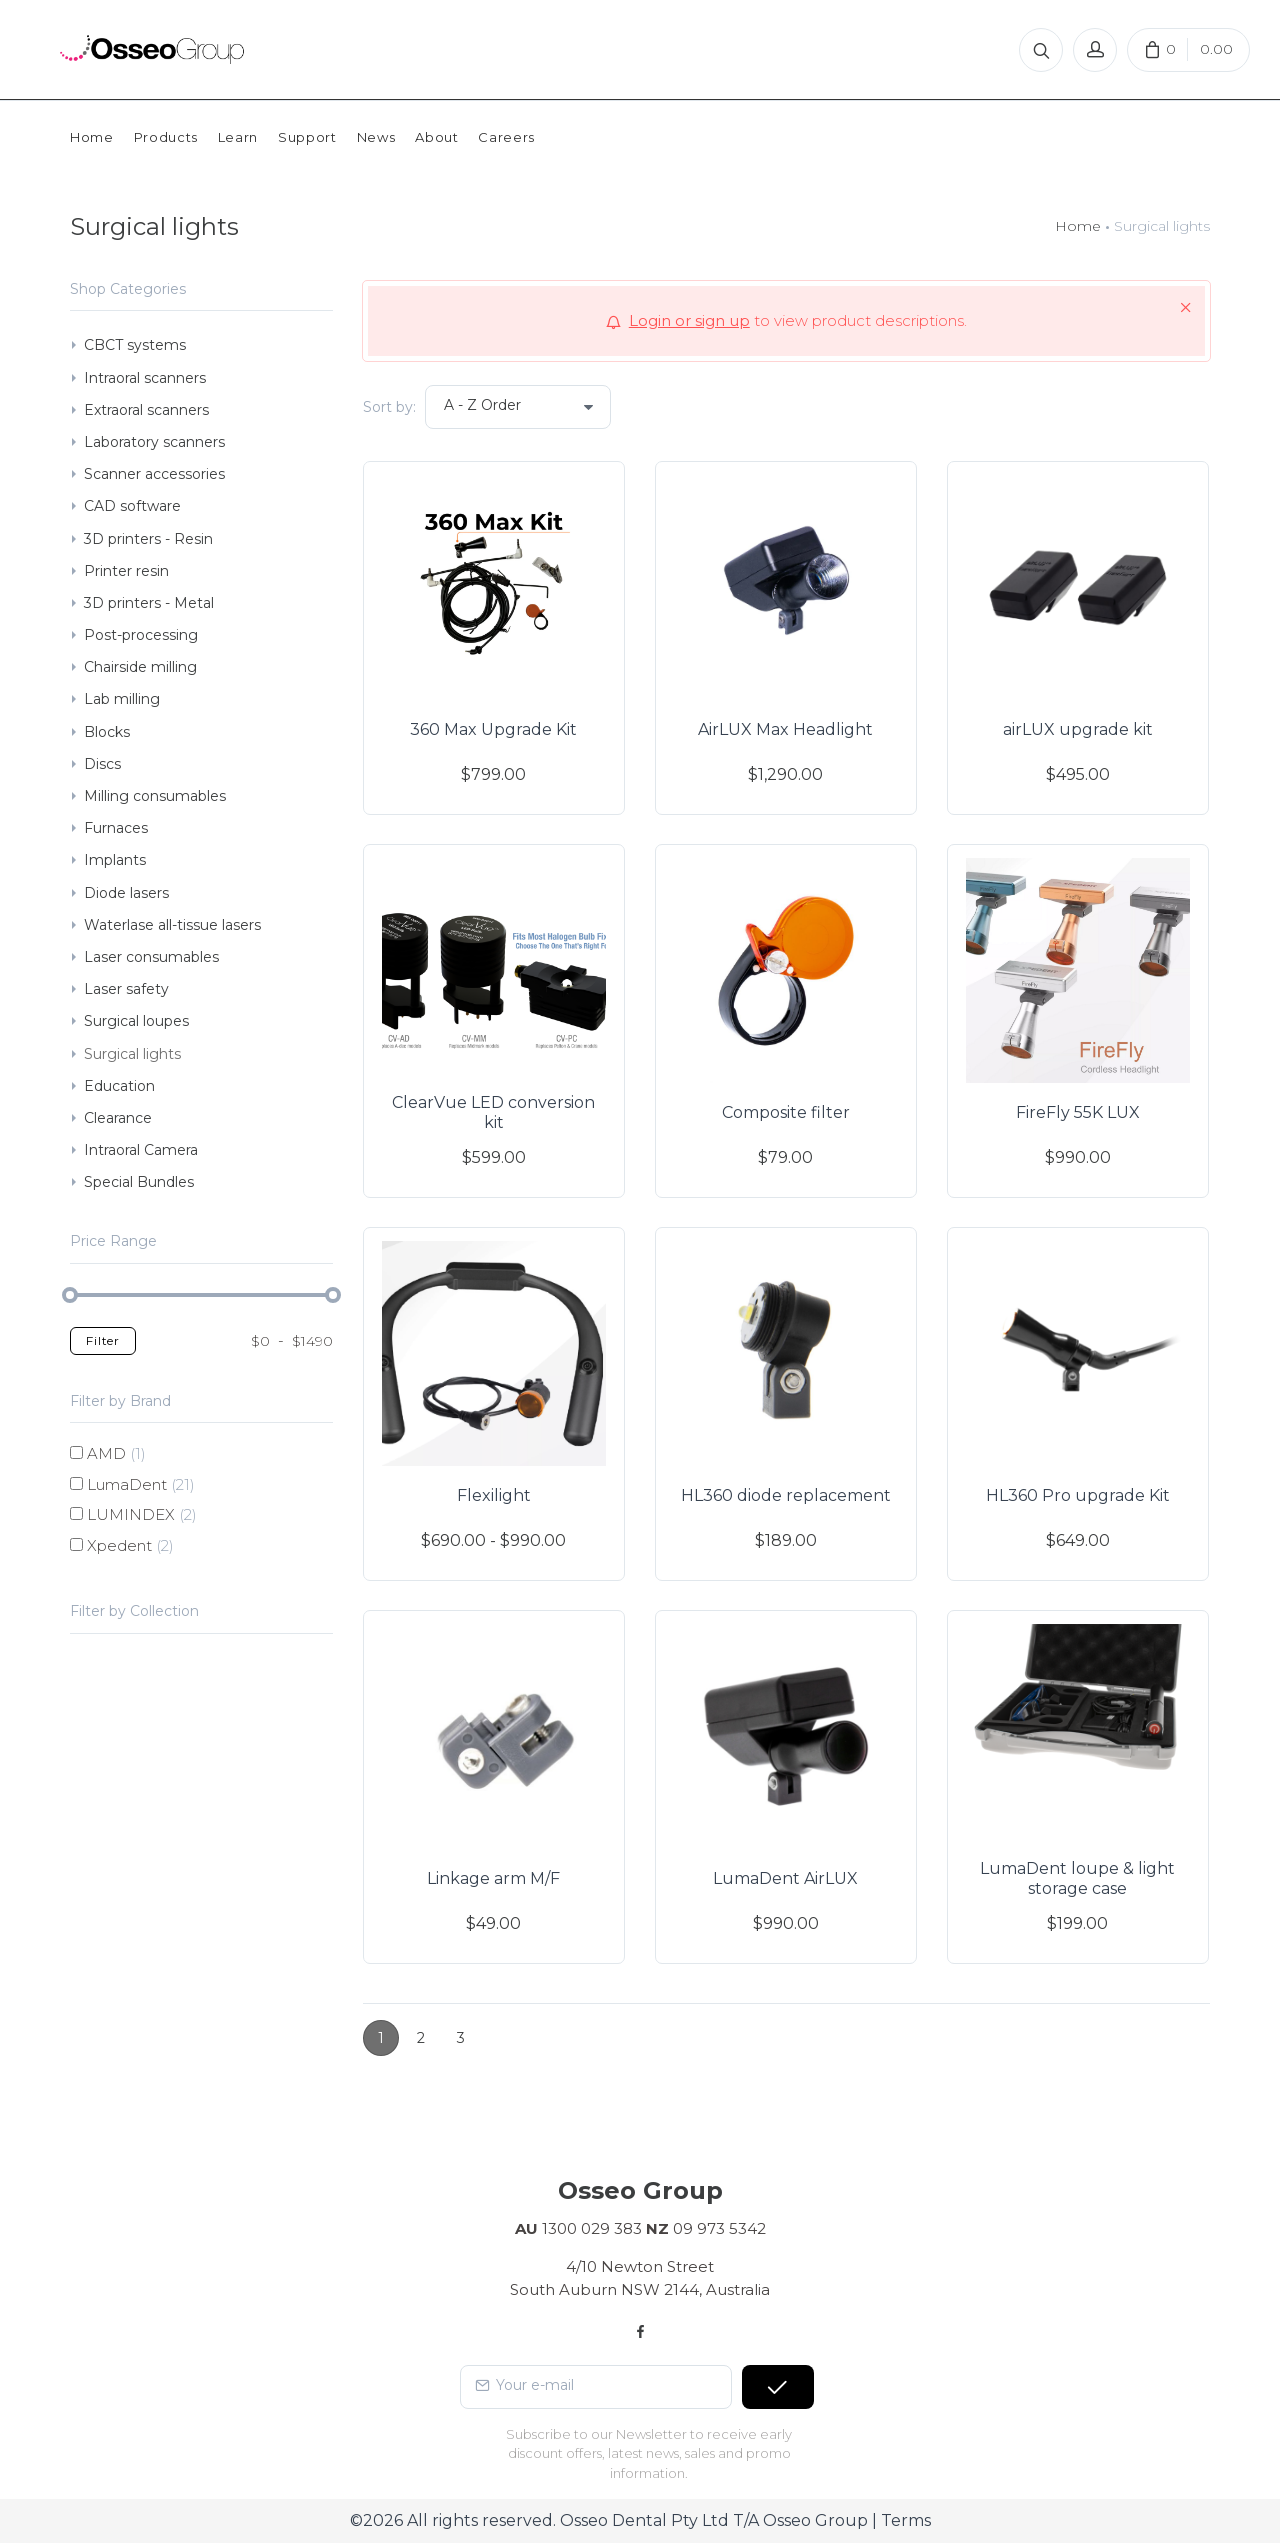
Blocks (107, 732)
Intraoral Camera (141, 1150)
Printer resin (126, 571)
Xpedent (130, 1545)
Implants (115, 860)
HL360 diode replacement (786, 1495)
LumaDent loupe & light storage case (1077, 1878)
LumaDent (141, 1484)
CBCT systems (135, 345)
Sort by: (389, 407)
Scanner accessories (154, 474)
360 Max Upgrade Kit (493, 729)
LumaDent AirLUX (785, 1878)
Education (119, 1086)
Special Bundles (139, 1182)
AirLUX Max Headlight (785, 729)
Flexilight (494, 1495)
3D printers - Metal (149, 603)
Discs (102, 764)
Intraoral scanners (145, 378)
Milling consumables (155, 796)
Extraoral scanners (146, 410)
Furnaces (116, 828)
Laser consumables (151, 957)
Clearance (118, 1118)
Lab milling (122, 699)
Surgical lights (132, 1054)
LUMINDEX (142, 1514)
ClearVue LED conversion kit (493, 1112)
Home (1078, 226)
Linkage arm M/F (493, 1878)
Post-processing (141, 635)
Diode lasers (126, 893)
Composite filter (786, 1112)
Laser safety (126, 989)
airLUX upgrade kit (1078, 729)
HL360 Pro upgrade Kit (1078, 1495)
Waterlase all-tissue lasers (172, 925)
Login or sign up (689, 320)
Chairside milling (140, 667)
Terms (906, 2520)
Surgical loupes (136, 1021)
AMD (116, 1453)
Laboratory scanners (154, 442)
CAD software (132, 506)
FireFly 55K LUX (1078, 1112)
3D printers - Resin (148, 539)
